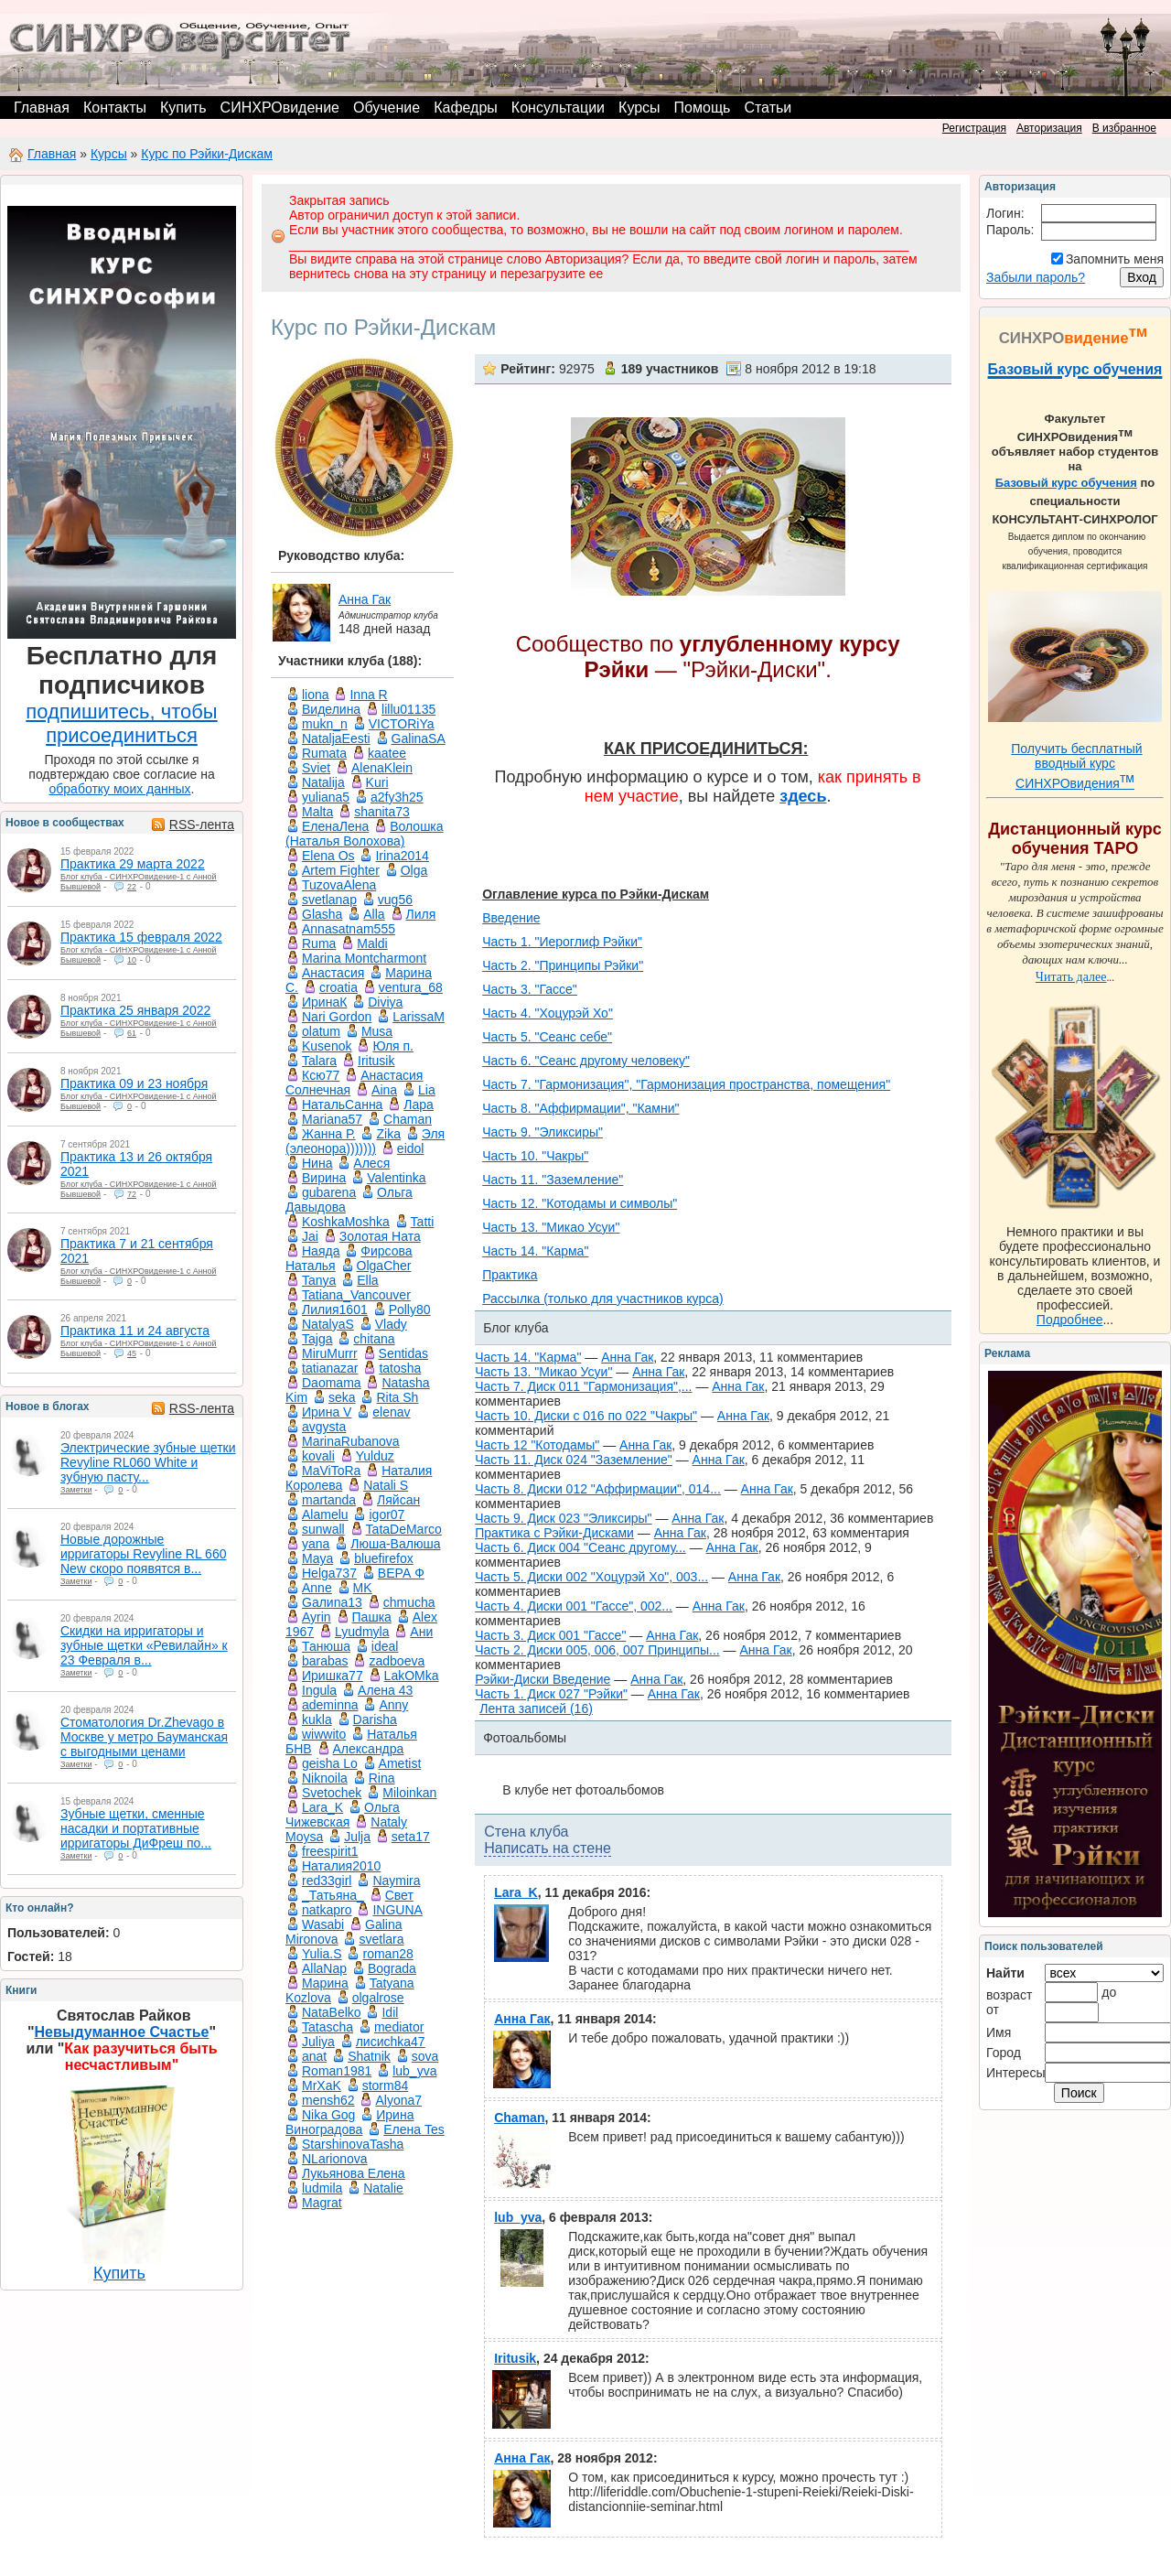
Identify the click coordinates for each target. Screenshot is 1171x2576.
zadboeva (396, 1661)
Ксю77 (320, 1075)
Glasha (322, 914)
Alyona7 (398, 2100)
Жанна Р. (329, 1133)
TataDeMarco (404, 1529)
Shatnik (369, 2056)
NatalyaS (328, 1324)
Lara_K (322, 1807)
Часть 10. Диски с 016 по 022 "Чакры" (586, 1415)
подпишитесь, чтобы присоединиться (121, 723)
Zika (388, 1133)
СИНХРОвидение (279, 107)
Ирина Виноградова (349, 2122)
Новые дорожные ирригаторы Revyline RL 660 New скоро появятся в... (143, 1554)
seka (342, 1397)
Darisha (375, 1719)
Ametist (400, 1763)
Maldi (372, 943)
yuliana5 (325, 797)
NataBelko (331, 2012)
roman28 (387, 1953)
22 (131, 886)
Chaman (407, 1119)
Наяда (320, 1251)
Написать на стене (547, 1848)
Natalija (323, 782)
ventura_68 (411, 987)
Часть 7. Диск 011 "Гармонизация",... (583, 1386)
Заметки (75, 1489)
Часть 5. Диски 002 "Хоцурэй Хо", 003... (591, 1576)
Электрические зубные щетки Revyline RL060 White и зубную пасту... (148, 1462)
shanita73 (382, 811)
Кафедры (466, 107)
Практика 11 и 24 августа (134, 1330)
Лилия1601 (335, 1309)
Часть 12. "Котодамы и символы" (579, 1203)
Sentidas (403, 1353)
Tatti (423, 1221)
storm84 (385, 2085)
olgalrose (378, 1997)
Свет (399, 1895)
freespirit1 (330, 1851)
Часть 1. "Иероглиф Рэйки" (562, 941)
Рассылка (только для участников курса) (602, 1298)
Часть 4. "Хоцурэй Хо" (547, 1013)
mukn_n (325, 724)
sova (425, 2056)
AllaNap (324, 1968)
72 (131, 1194)
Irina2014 (401, 855)
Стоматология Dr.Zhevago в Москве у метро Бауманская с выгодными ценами (144, 1737)
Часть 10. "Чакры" (535, 1155)
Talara (319, 1060)
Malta (317, 811)
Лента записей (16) (536, 1708)
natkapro (326, 1909)
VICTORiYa (402, 724)
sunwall (323, 1529)
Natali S (385, 1485)
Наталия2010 (341, 1866)
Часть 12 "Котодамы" (537, 1445)
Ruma (319, 943)
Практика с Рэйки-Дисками (554, 1532)
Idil (389, 2012)
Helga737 (329, 1573)
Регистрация (974, 128)
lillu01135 (408, 709)
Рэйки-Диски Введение (542, 1679)
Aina (384, 1090)
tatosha (400, 1368)
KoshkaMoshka (346, 1221)
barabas (325, 1661)
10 (131, 960)
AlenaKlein (382, 767)
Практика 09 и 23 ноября (134, 1083)
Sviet (316, 767)
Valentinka (396, 1177)
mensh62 (328, 2100)
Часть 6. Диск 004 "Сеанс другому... (580, 1547)
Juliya (318, 2041)
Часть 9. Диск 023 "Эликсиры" (563, 1518)
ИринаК (324, 1002)
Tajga (317, 1338)
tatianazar (330, 1368)
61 (131, 1033)
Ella (367, 1280)
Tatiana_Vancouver (356, 1295)
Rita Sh (397, 1397)
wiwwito (324, 1734)
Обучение (386, 107)
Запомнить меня (1115, 259)
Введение (511, 918)
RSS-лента (201, 824)
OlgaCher (384, 1265)
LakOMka (411, 1675)
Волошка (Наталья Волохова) (364, 833)
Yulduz (375, 1456)
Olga (414, 870)
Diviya (385, 1002)
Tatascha (327, 2027)
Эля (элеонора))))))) (365, 1141)
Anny (393, 1705)
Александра (368, 1748)
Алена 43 (385, 1690)
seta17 (411, 1836)
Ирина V (326, 1412)
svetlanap (329, 899)
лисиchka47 (390, 2041)
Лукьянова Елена (353, 2173)
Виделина (331, 709)
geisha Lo (330, 1763)
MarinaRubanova (351, 1441)
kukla (317, 1719)
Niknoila (325, 1778)
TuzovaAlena (339, 885)
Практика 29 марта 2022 (132, 864)
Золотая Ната (380, 1236)
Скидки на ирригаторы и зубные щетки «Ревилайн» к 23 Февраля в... (144, 1645)
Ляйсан (398, 1500)
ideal (385, 1646)
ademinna (330, 1705)
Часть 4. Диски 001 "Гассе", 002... (573, 1606)
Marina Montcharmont (364, 958)
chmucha (409, 1602)
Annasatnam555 (348, 929)
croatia (338, 987)
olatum (321, 1031)
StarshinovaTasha (352, 2144)
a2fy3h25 (397, 797)
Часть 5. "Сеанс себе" (547, 1036)
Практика (509, 1274)
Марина (325, 1983)
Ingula (319, 1690)
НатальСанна (342, 1104)
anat (314, 2056)
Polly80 (410, 1309)
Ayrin (316, 1617)
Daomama (331, 1382)
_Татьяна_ (333, 1895)
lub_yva (414, 2071)
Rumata (324, 753)
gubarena (329, 1192)
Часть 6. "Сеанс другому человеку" (586, 1060)
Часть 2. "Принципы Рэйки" (562, 965)
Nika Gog (328, 2114)
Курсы (639, 107)
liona (315, 694)
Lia (426, 1090)
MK (362, 1587)
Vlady (391, 1324)
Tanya (319, 1280)
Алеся (371, 1163)
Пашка (372, 1617)
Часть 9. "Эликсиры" (542, 1132)
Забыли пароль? (1035, 277)
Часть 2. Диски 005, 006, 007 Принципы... (597, 1650)
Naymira (396, 1880)
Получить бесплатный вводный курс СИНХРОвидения (1076, 766)
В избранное (1124, 128)
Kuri (377, 782)
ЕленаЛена (335, 826)
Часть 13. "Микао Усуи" (550, 1227)
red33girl (326, 1880)
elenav (391, 1412)
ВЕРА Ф (401, 1573)
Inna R (368, 694)
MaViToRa (331, 1470)
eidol (410, 1148)
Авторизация (1049, 128)
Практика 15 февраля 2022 (141, 937)
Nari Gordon (336, 1016)
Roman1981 (336, 2071)
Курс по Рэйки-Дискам (207, 153)
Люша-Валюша (395, 1543)
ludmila (322, 2188)
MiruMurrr (330, 1353)
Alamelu (325, 1514)
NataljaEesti (336, 738)
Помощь (702, 107)
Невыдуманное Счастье (122, 2032)
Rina (382, 1778)
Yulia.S (322, 1953)
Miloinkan (409, 1792)
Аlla (373, 914)
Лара (418, 1104)
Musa (376, 1031)
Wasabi (323, 1924)
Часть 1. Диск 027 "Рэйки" (551, 1694)
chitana (373, 1338)
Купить (183, 107)
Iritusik (376, 1060)
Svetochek (331, 1792)
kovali (318, 1456)
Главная (42, 107)
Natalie (383, 2188)
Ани (421, 1631)
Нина (317, 1163)
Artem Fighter (341, 870)
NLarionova (335, 2158)
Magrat (322, 2202)
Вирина (324, 1177)
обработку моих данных (120, 788)
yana (315, 1543)
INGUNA (397, 1909)
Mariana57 (332, 1119)
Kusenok (326, 1046)
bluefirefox (384, 1558)
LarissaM (418, 1016)
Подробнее (1070, 1319)
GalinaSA (419, 738)
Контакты (114, 107)
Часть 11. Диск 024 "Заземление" (573, 1459)
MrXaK (321, 2085)
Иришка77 (332, 1675)
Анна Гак (364, 599)
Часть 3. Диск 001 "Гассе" (550, 1635)
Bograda (392, 1968)
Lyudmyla (362, 1631)
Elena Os (328, 855)
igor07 (386, 1514)
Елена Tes (414, 2129)
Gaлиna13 (332, 1602)
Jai (310, 1236)
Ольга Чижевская (342, 1814)
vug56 (395, 899)
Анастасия (333, 972)
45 (131, 1353)
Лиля (421, 914)
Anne (317, 1587)
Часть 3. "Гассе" (529, 989)
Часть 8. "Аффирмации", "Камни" (580, 1108)
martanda (329, 1500)
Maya (317, 1558)
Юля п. (393, 1046)
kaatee (387, 753)
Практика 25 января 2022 (135, 1010)
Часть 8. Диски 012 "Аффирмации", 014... (598, 1489)
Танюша (326, 1646)
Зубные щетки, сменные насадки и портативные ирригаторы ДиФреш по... (135, 1828)
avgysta (324, 1426)
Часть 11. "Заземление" (552, 1179)
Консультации (558, 107)
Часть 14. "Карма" (535, 1251)
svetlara (381, 1939)
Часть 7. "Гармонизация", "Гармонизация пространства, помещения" (686, 1084)
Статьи (767, 107)
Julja (357, 1836)
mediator (399, 2027)
